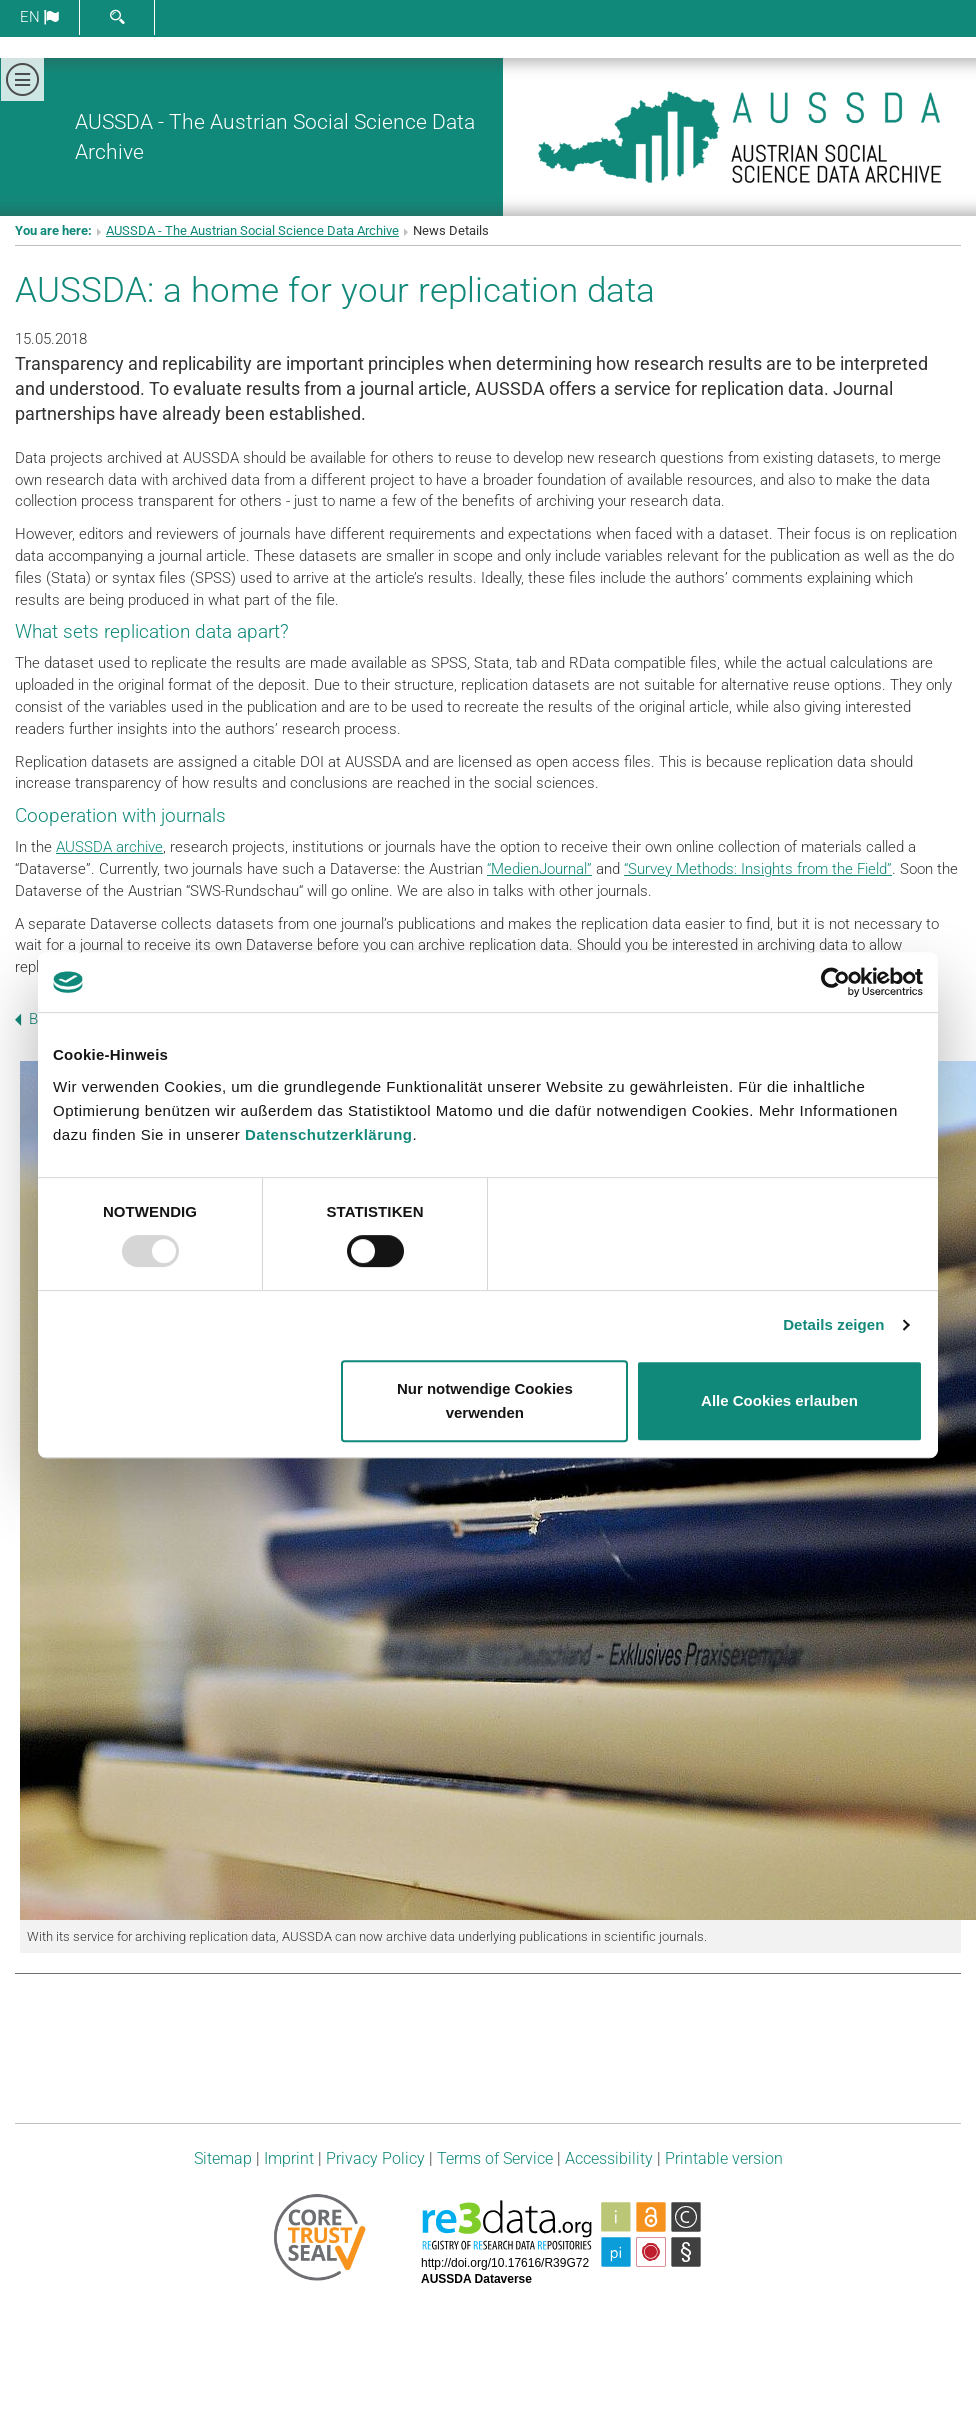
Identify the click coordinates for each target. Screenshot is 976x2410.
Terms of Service (495, 2158)
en (39, 17)
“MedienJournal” (539, 869)
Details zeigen (833, 1324)
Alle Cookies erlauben (779, 1400)
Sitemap (223, 2158)
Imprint (289, 2158)
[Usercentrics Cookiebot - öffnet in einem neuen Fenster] (835, 982)
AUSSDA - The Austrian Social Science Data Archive (252, 230)
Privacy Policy (375, 2158)
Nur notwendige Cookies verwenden (485, 1400)
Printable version (724, 2158)
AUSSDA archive (109, 847)
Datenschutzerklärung (329, 1134)
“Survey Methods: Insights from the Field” (758, 869)
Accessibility (609, 2158)
